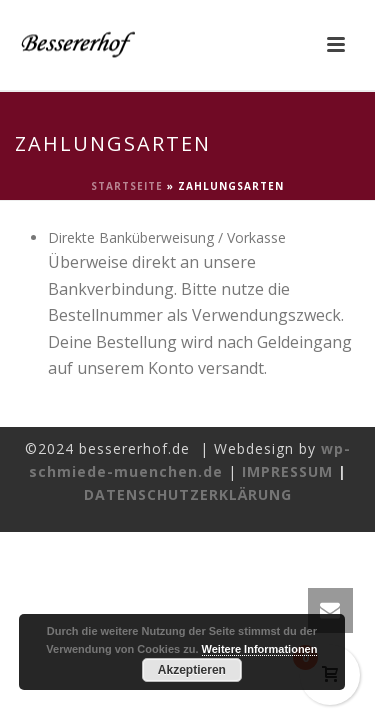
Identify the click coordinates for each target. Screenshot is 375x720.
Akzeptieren (192, 670)
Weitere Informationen (260, 649)
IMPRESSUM (287, 471)
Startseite (127, 186)
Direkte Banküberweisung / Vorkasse (167, 237)
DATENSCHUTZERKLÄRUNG (188, 494)
